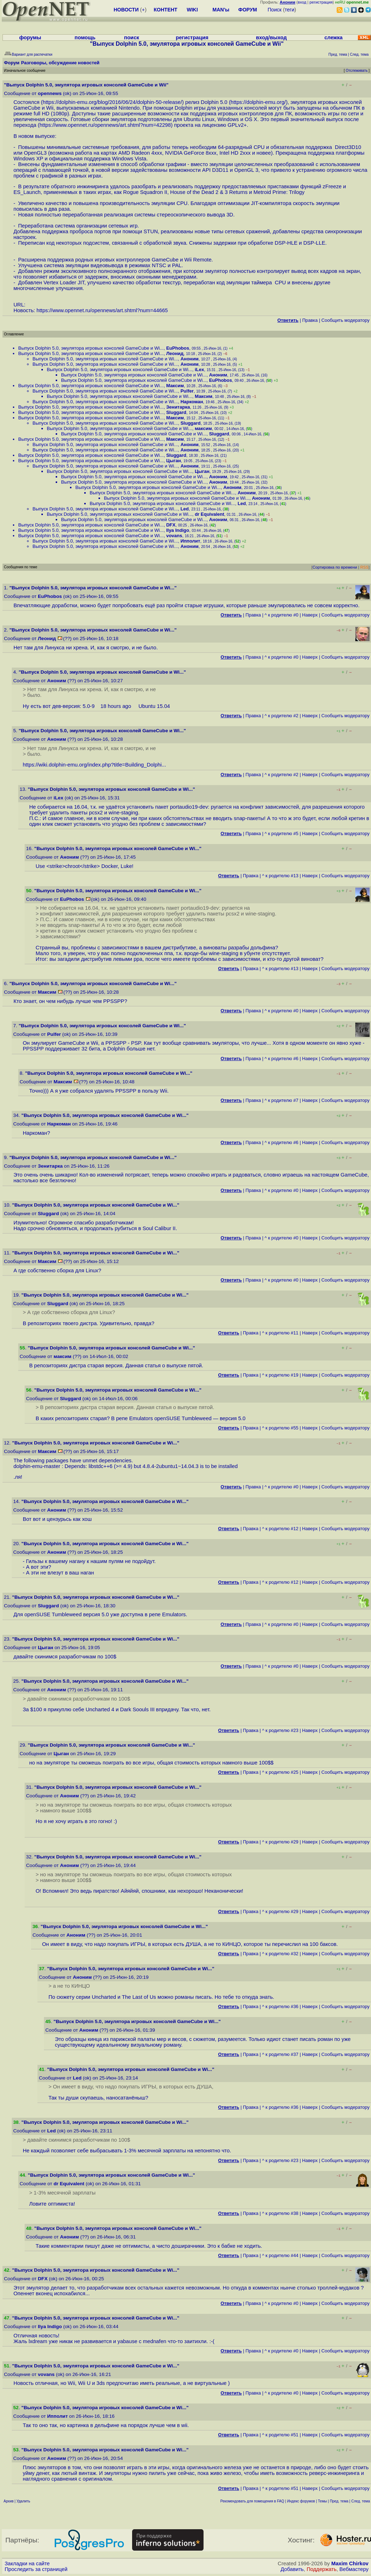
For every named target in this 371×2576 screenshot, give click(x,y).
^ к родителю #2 (282, 715)
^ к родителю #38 (280, 2213)
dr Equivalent (209, 514)
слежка (333, 37)
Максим (175, 385)
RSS (364, 567)
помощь (85, 37)
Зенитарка (178, 407)
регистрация (321, 2)
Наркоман (191, 401)
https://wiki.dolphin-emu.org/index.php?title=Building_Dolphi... (94, 765)
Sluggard (176, 412)
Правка (309, 320)
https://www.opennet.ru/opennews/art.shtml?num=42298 (105, 125)
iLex (199, 369)
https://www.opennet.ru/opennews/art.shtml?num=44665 (102, 310)
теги (289, 10)
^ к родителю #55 (280, 1428)
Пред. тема (339, 2501)
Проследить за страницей (36, 2569)
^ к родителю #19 (280, 1375)
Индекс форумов (301, 2501)
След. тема (360, 2501)
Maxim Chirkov (350, 2563)
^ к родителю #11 (280, 1333)
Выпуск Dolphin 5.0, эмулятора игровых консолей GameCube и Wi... (91, 348)
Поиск (275, 10)
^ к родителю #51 (280, 2434)
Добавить (292, 2569)
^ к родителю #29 (280, 1841)
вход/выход (271, 37)
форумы (30, 37)
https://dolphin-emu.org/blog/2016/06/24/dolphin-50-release (111, 102)
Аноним (189, 358)
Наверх (310, 615)
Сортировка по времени (334, 567)
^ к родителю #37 (280, 2054)
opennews (49, 93)
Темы (322, 2501)
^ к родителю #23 (280, 1730)
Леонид (174, 353)
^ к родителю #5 (282, 833)
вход (302, 2)
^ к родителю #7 (282, 1100)
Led (241, 503)
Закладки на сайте (27, 2563)
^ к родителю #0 (282, 615)
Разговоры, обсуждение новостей (60, 62)
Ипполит (190, 541)
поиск (131, 37)
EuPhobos (177, 348)
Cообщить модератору (345, 320)
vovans (174, 535)
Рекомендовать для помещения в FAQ (252, 2501)
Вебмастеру (354, 2569)
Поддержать (322, 2569)
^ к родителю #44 (280, 2255)
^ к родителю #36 (280, 2006)
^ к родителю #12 (280, 1528)
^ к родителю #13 (280, 875)
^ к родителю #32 (280, 1953)
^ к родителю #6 (282, 1058)
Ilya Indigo (177, 530)
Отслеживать (356, 71)
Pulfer (187, 391)
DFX (170, 525)
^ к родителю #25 (280, 1772)
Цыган (173, 460)
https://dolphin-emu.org (258, 102)
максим (203, 428)
